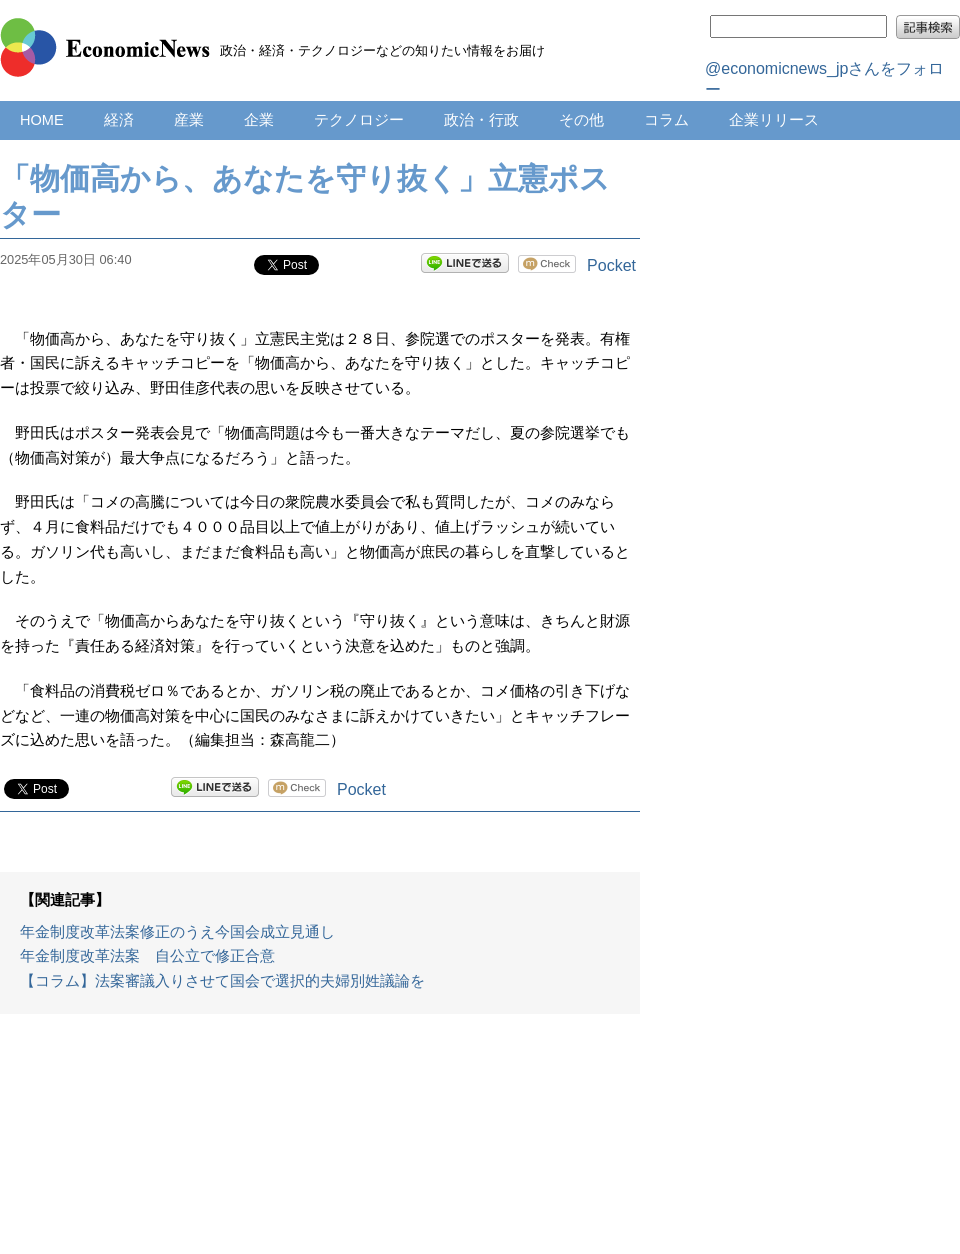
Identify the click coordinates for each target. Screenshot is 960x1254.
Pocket (611, 265)
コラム (666, 120)
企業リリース (774, 120)
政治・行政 (481, 120)
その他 (581, 120)
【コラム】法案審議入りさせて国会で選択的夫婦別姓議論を (222, 981)
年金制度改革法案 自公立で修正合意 (147, 956)
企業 (259, 120)
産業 (189, 120)
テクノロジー (359, 120)
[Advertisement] (320, 1144)
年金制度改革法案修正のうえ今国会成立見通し (177, 932)
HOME (42, 120)
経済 (119, 120)
